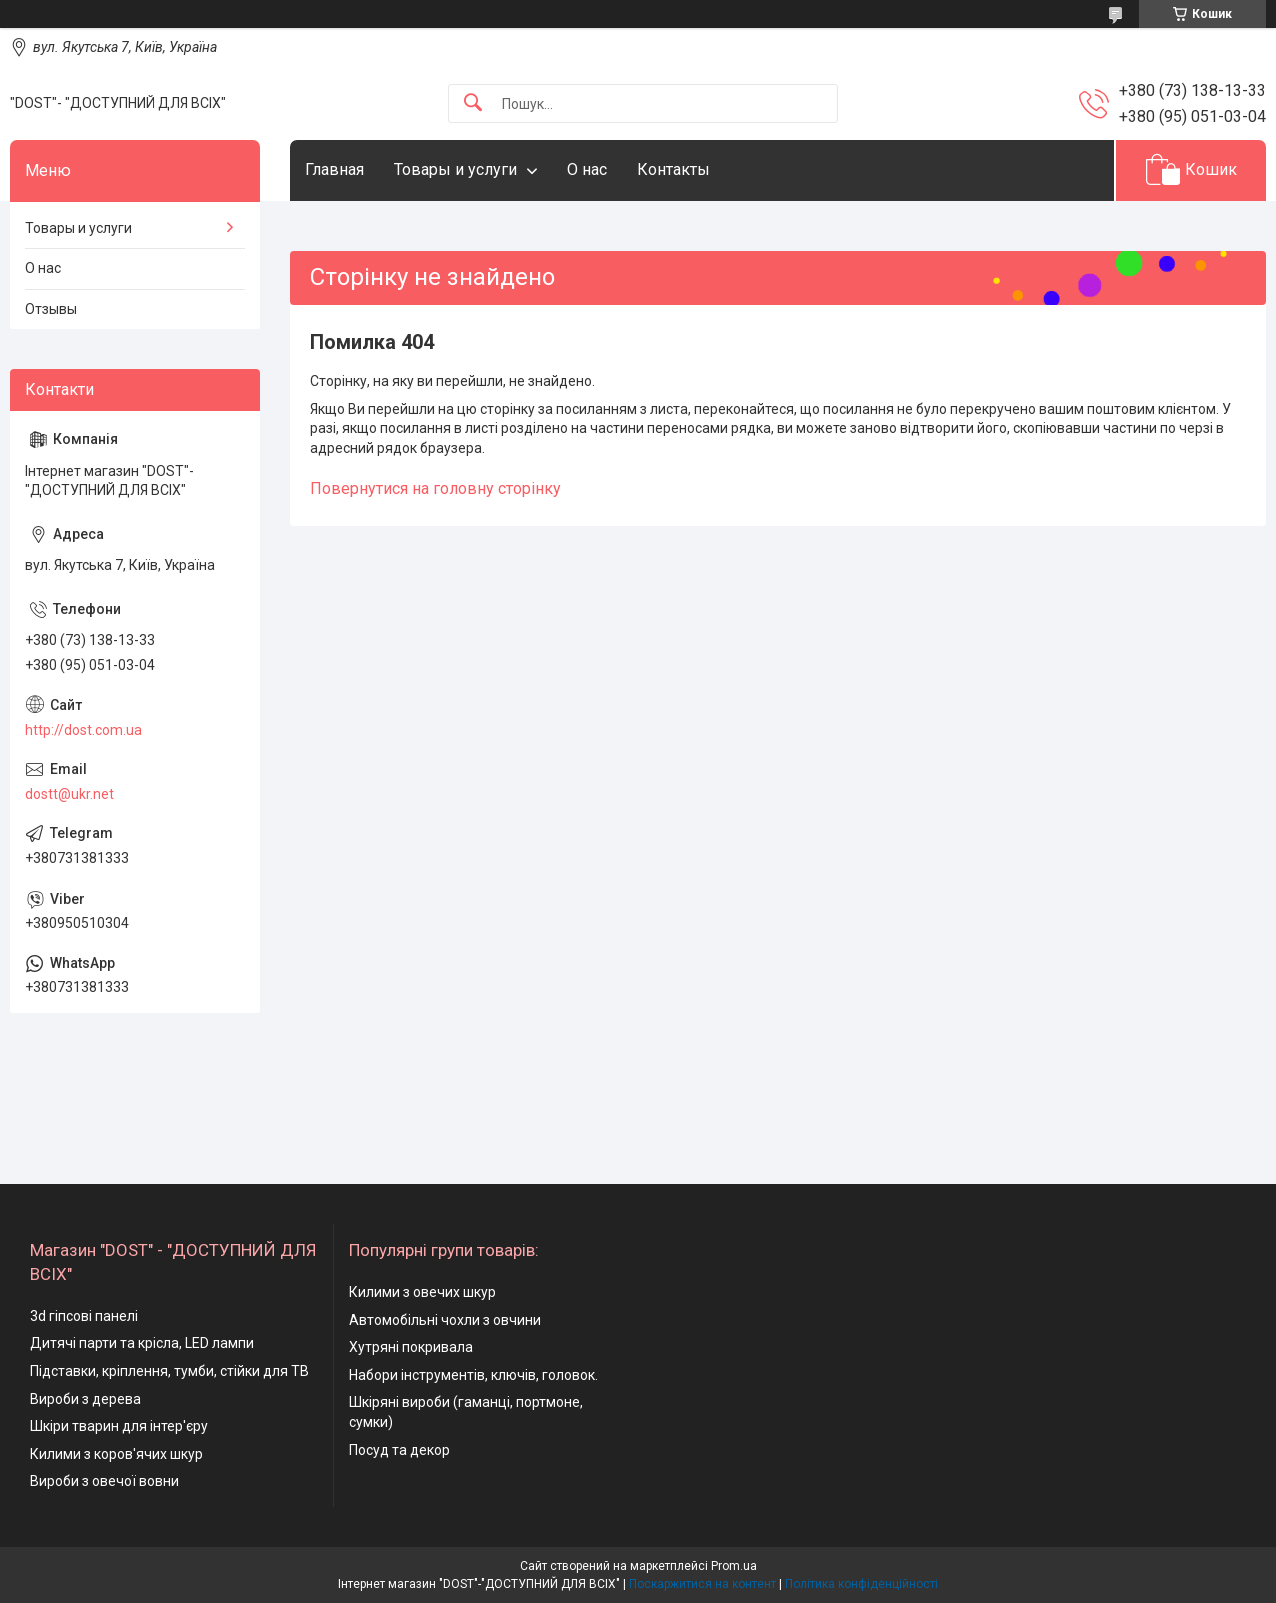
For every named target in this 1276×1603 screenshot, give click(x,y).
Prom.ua (734, 1566)
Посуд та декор (399, 1450)
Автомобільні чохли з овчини (445, 1320)
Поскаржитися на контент (702, 1584)
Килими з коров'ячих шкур (116, 1454)
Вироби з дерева (85, 1399)
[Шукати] (473, 103)
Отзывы (51, 309)
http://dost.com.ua (83, 730)
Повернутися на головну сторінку (435, 488)
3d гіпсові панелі (84, 1316)
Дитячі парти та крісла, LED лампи (142, 1343)
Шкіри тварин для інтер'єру (119, 1426)
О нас (587, 169)
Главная (334, 169)
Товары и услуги (455, 169)
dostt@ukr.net (69, 794)
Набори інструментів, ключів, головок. (473, 1375)
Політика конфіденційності (861, 1584)
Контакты (673, 169)
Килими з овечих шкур (422, 1292)
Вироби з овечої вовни (104, 1481)
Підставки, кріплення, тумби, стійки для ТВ (169, 1371)
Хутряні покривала (411, 1347)
